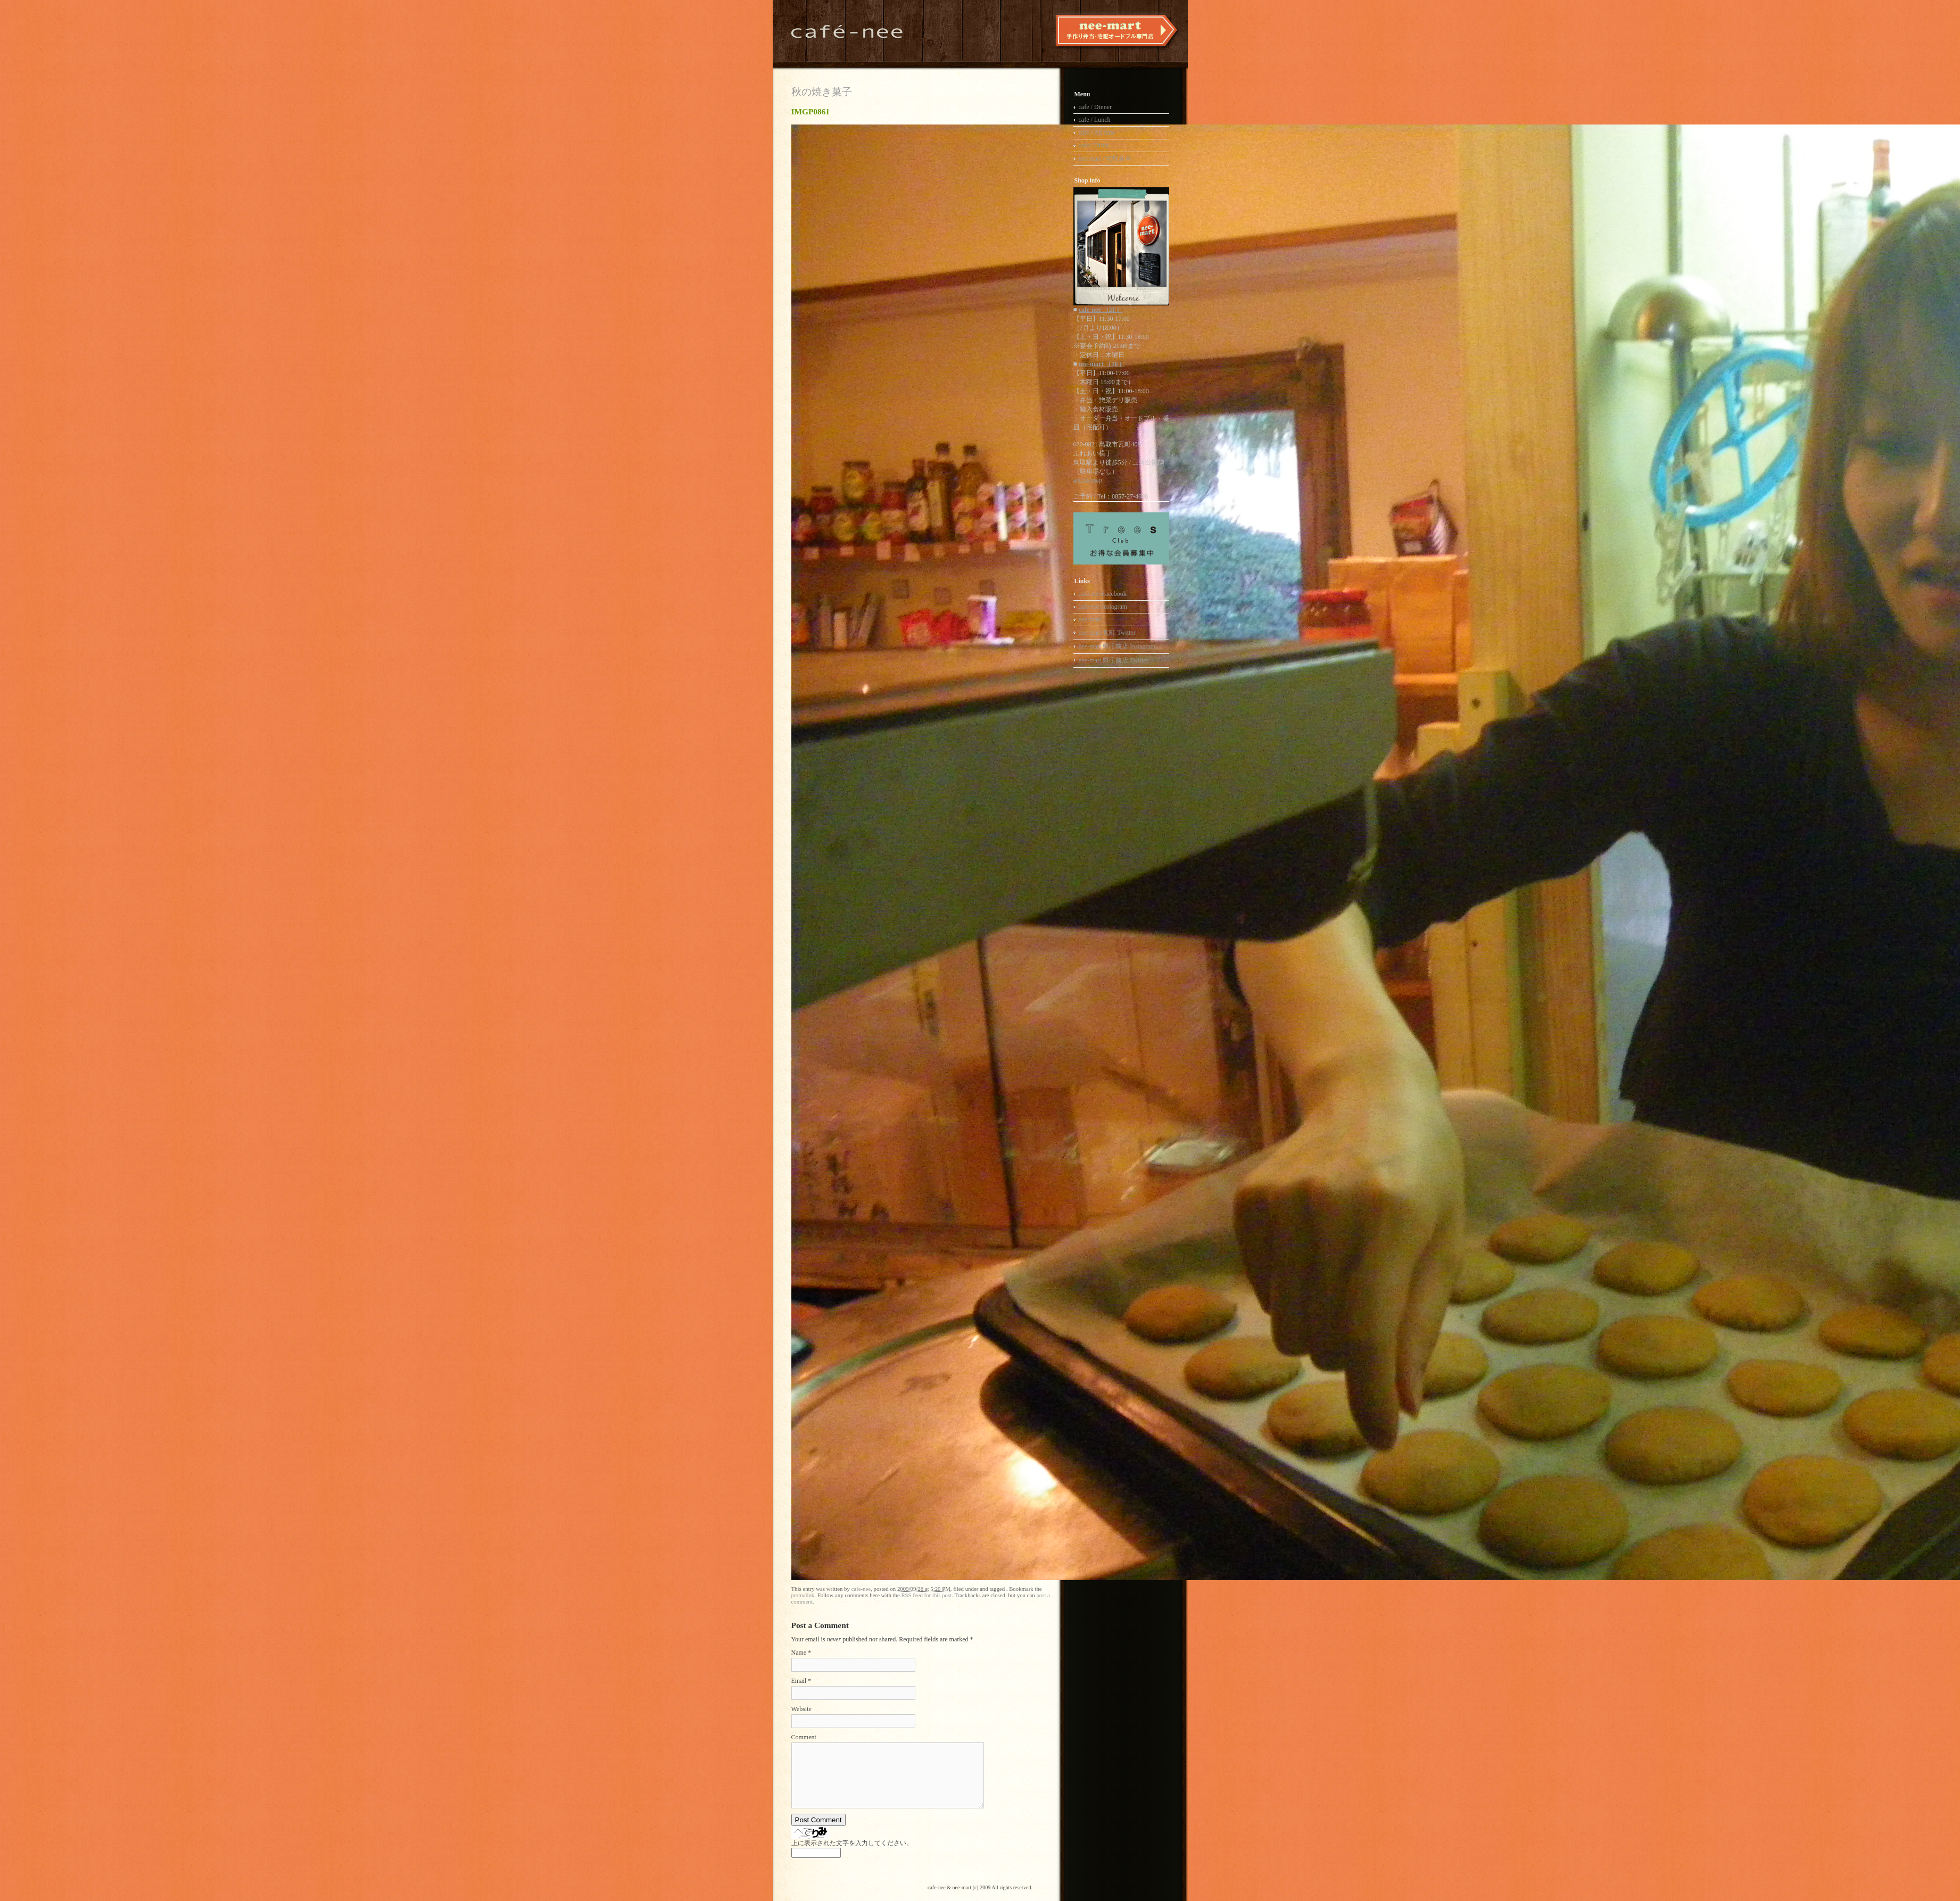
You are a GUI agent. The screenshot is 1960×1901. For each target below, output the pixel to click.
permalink (803, 1595)
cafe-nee (861, 1588)
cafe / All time (1097, 132)
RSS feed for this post (926, 1595)
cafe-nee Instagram (1103, 606)
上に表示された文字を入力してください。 (852, 1843)
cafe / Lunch (1095, 119)
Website (801, 1709)
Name (799, 1652)
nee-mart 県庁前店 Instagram (1117, 646)
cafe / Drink (1094, 145)
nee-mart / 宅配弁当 (1105, 158)
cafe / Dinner (1095, 107)
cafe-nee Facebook (1103, 593)
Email (799, 1680)
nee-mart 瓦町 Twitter (1107, 632)
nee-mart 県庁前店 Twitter (1113, 660)
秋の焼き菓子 (821, 91)
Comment (803, 1737)
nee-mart (1090, 619)
